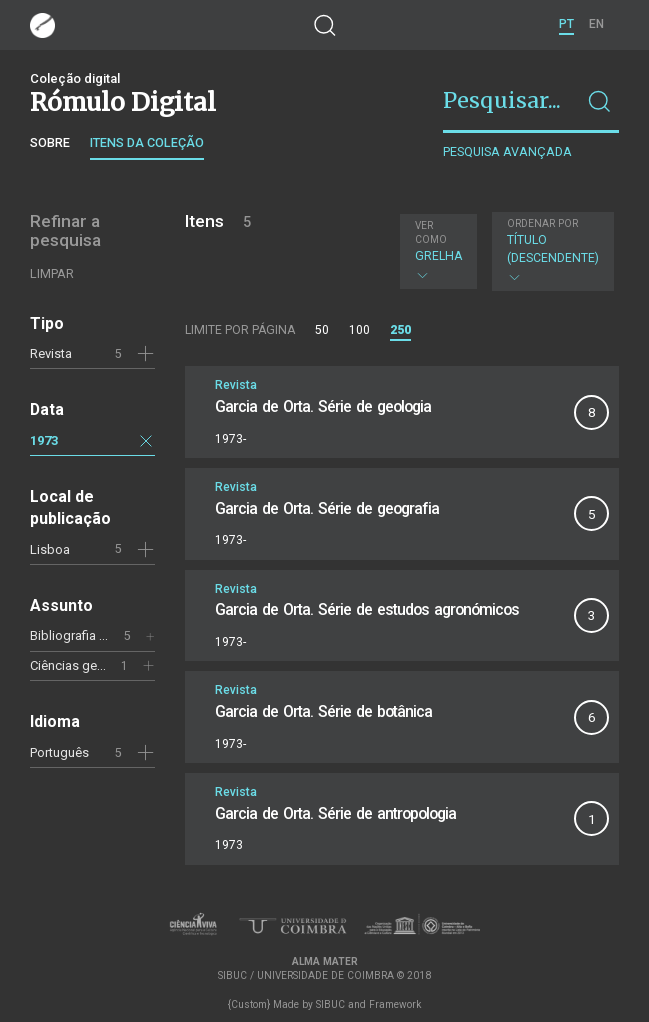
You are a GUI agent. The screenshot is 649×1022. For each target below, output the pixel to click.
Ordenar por (542, 223)
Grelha (438, 251)
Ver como (431, 232)
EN (596, 24)
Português (59, 752)
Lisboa (50, 549)
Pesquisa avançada (507, 151)
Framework (395, 1004)
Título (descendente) (553, 251)
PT (566, 24)
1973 (44, 440)
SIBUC (330, 1004)
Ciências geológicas (89, 665)
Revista (51, 353)
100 (359, 330)
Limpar (52, 273)
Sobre (50, 142)
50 (322, 330)
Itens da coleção (147, 142)
